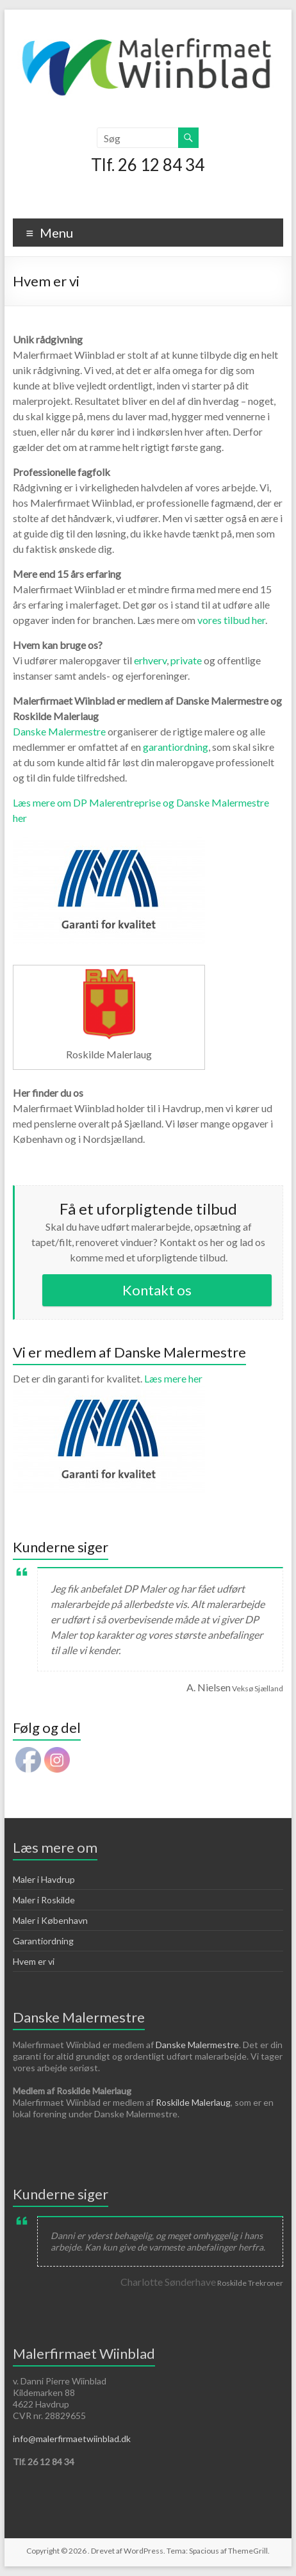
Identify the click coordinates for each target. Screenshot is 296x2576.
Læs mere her (109, 1384)
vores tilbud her (231, 620)
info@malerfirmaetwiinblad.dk (72, 2438)
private (187, 660)
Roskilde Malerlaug (193, 2102)
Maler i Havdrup (44, 1879)
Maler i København (50, 1920)
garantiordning (175, 747)
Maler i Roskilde (44, 1899)
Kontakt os (157, 1290)
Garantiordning (43, 1940)
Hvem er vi (33, 1961)
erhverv (150, 660)
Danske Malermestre (59, 731)
